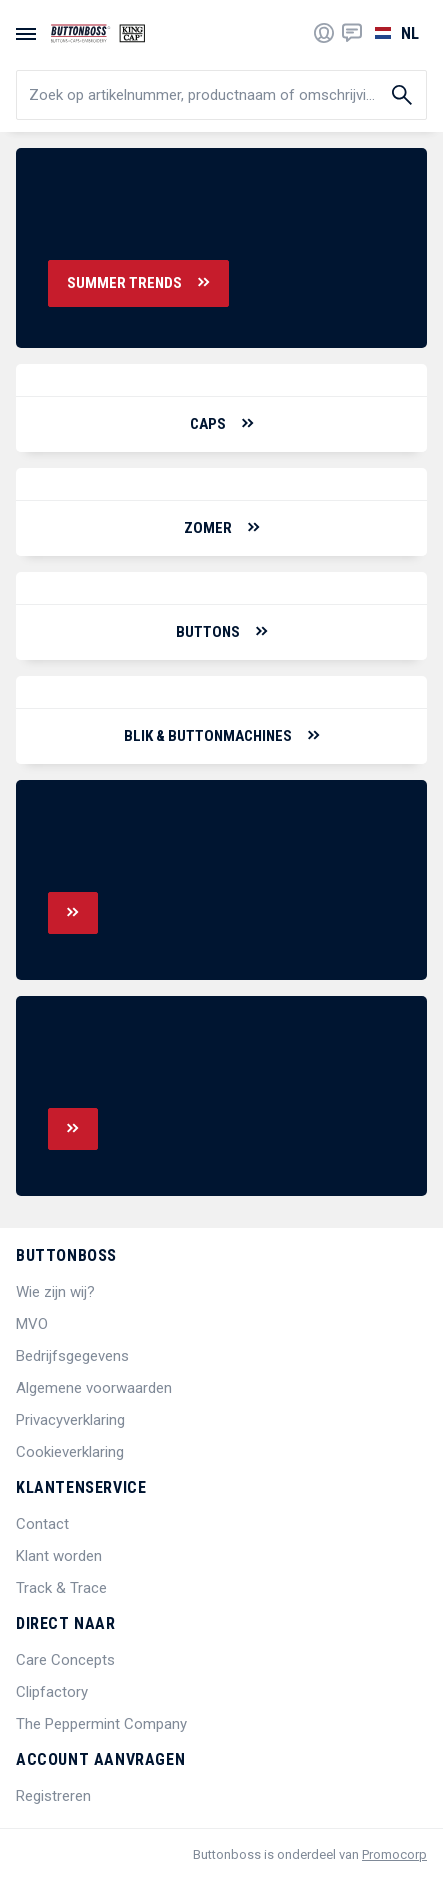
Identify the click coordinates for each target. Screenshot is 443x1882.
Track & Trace (61, 1588)
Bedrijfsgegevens (72, 1356)
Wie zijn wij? (55, 1292)
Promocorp (394, 1854)
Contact (42, 1524)
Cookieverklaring (70, 1452)
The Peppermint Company (101, 1724)
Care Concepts (65, 1660)
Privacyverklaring (70, 1420)
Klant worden (59, 1556)
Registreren (53, 1796)
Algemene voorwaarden (94, 1388)
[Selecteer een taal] (394, 33)
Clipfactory (52, 1692)
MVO (32, 1324)
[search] (221, 95)
